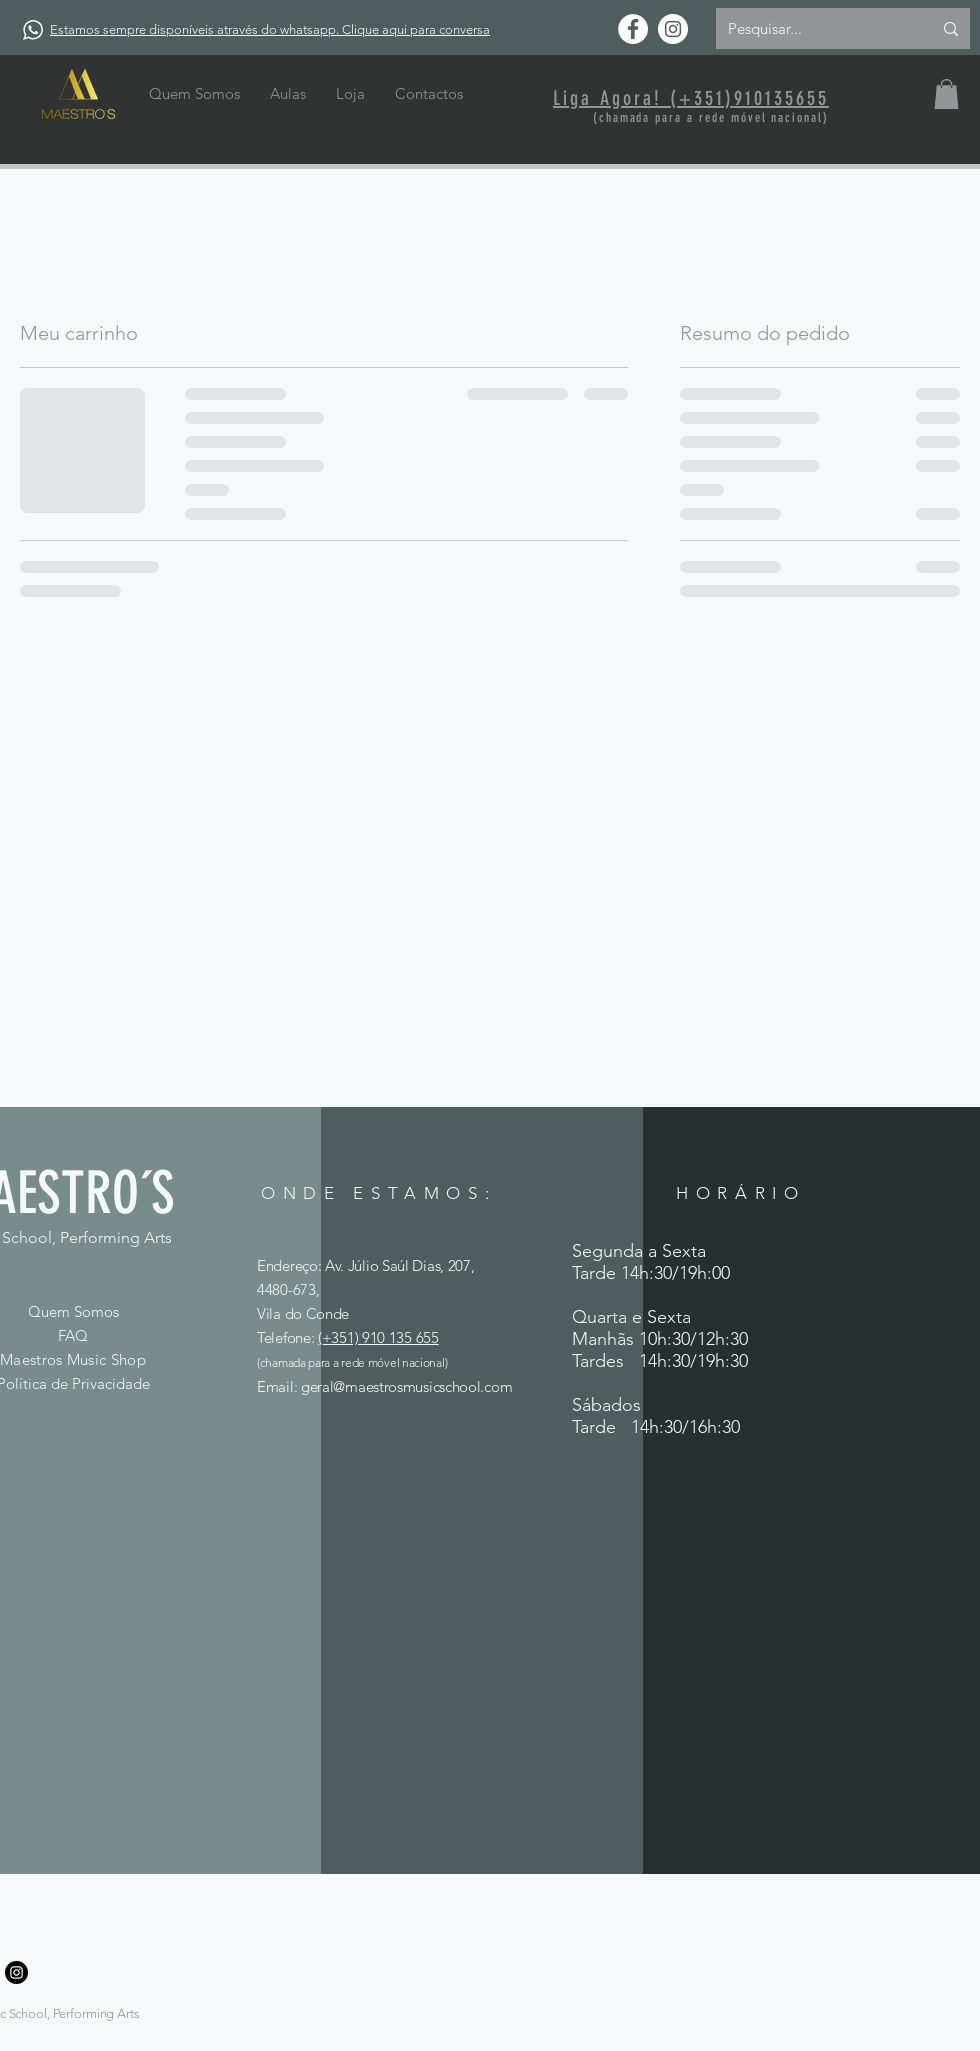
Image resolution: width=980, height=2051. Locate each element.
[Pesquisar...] (815, 28)
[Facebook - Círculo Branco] (633, 29)
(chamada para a (646, 117)
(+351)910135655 (749, 98)
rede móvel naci (748, 117)
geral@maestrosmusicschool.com (406, 1386)
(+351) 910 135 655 (378, 1337)
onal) (813, 117)
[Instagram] (16, 1972)
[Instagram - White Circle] (673, 29)
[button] (946, 94)
